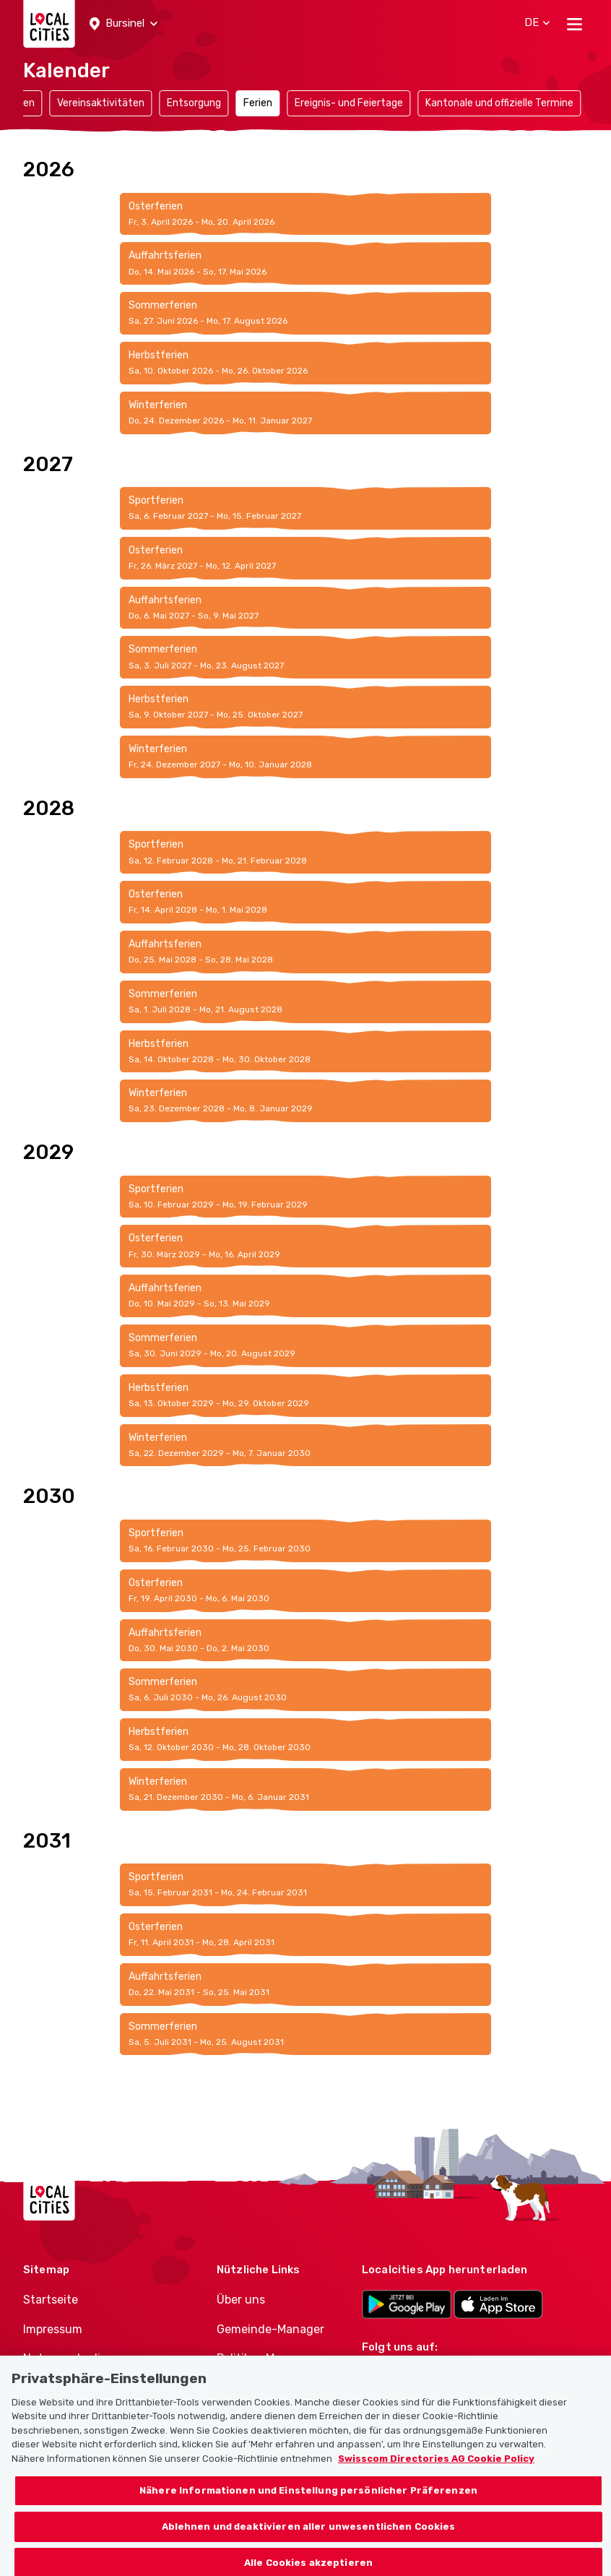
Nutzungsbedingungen (86, 2358)
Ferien (257, 103)
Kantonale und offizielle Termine (499, 103)
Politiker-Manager (265, 2358)
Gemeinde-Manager (270, 2329)
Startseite (50, 2299)
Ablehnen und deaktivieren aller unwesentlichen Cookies (309, 2538)
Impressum (52, 2329)
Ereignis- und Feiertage (349, 103)
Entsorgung (194, 103)
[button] (123, 24)
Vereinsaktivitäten (100, 103)
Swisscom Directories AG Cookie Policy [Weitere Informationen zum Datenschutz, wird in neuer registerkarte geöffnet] (436, 2470)
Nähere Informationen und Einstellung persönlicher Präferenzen (308, 2502)
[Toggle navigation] (574, 24)
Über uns (241, 2299)
